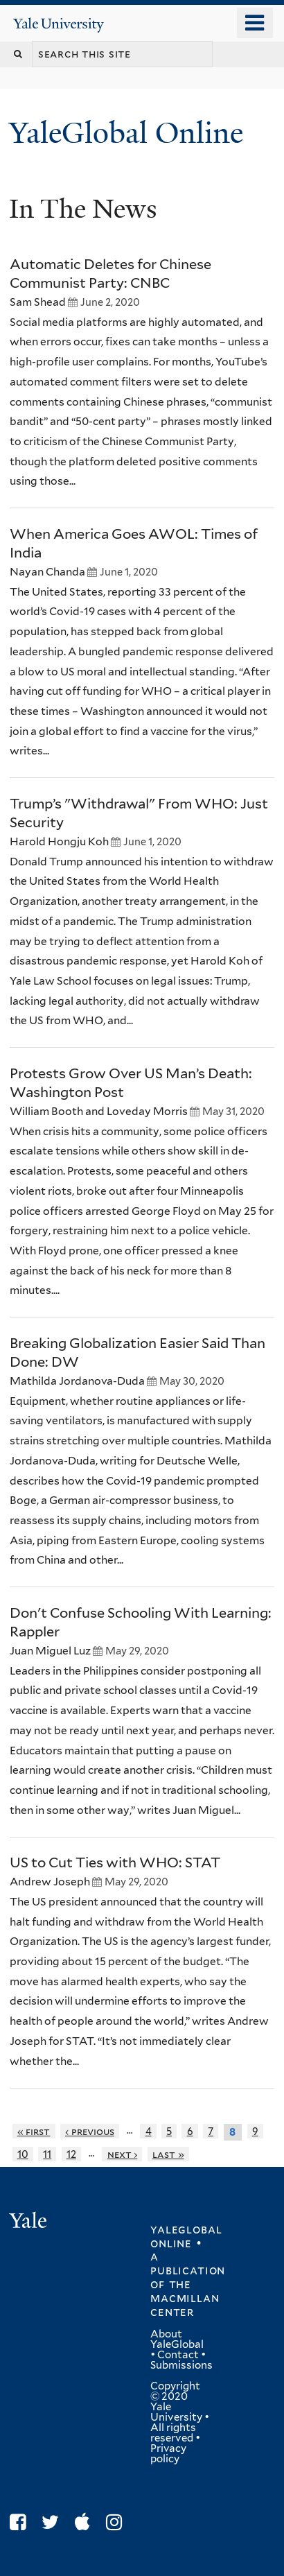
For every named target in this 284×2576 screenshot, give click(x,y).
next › (122, 2154)
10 (22, 2154)
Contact (178, 2355)
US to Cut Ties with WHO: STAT (115, 1862)
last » (168, 2154)
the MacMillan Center (184, 2298)
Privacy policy (168, 2453)
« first (34, 2131)
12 (71, 2154)
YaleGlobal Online (126, 133)
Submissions (181, 2365)
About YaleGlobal (177, 2339)
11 (47, 2154)
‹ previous (89, 2131)
